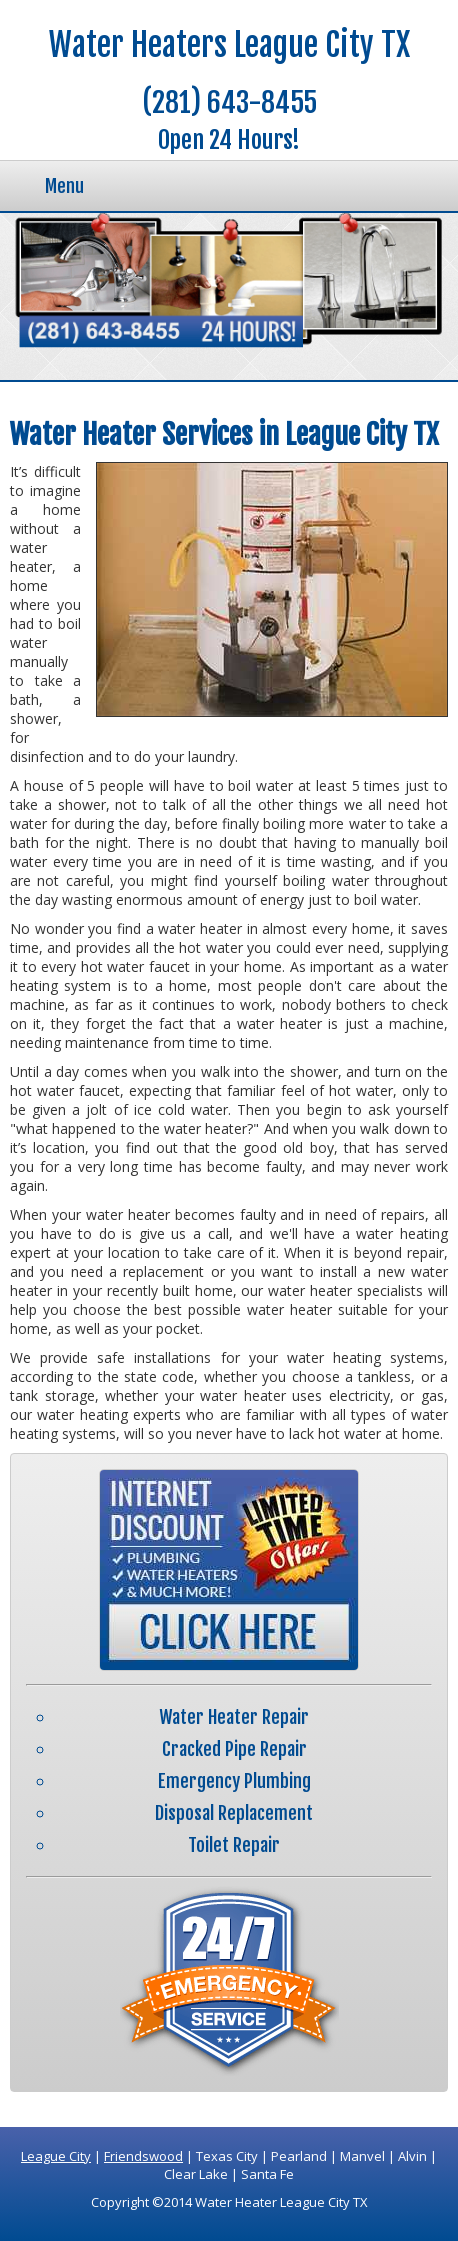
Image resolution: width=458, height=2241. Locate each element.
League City (56, 2156)
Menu (64, 186)
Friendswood (143, 2156)
